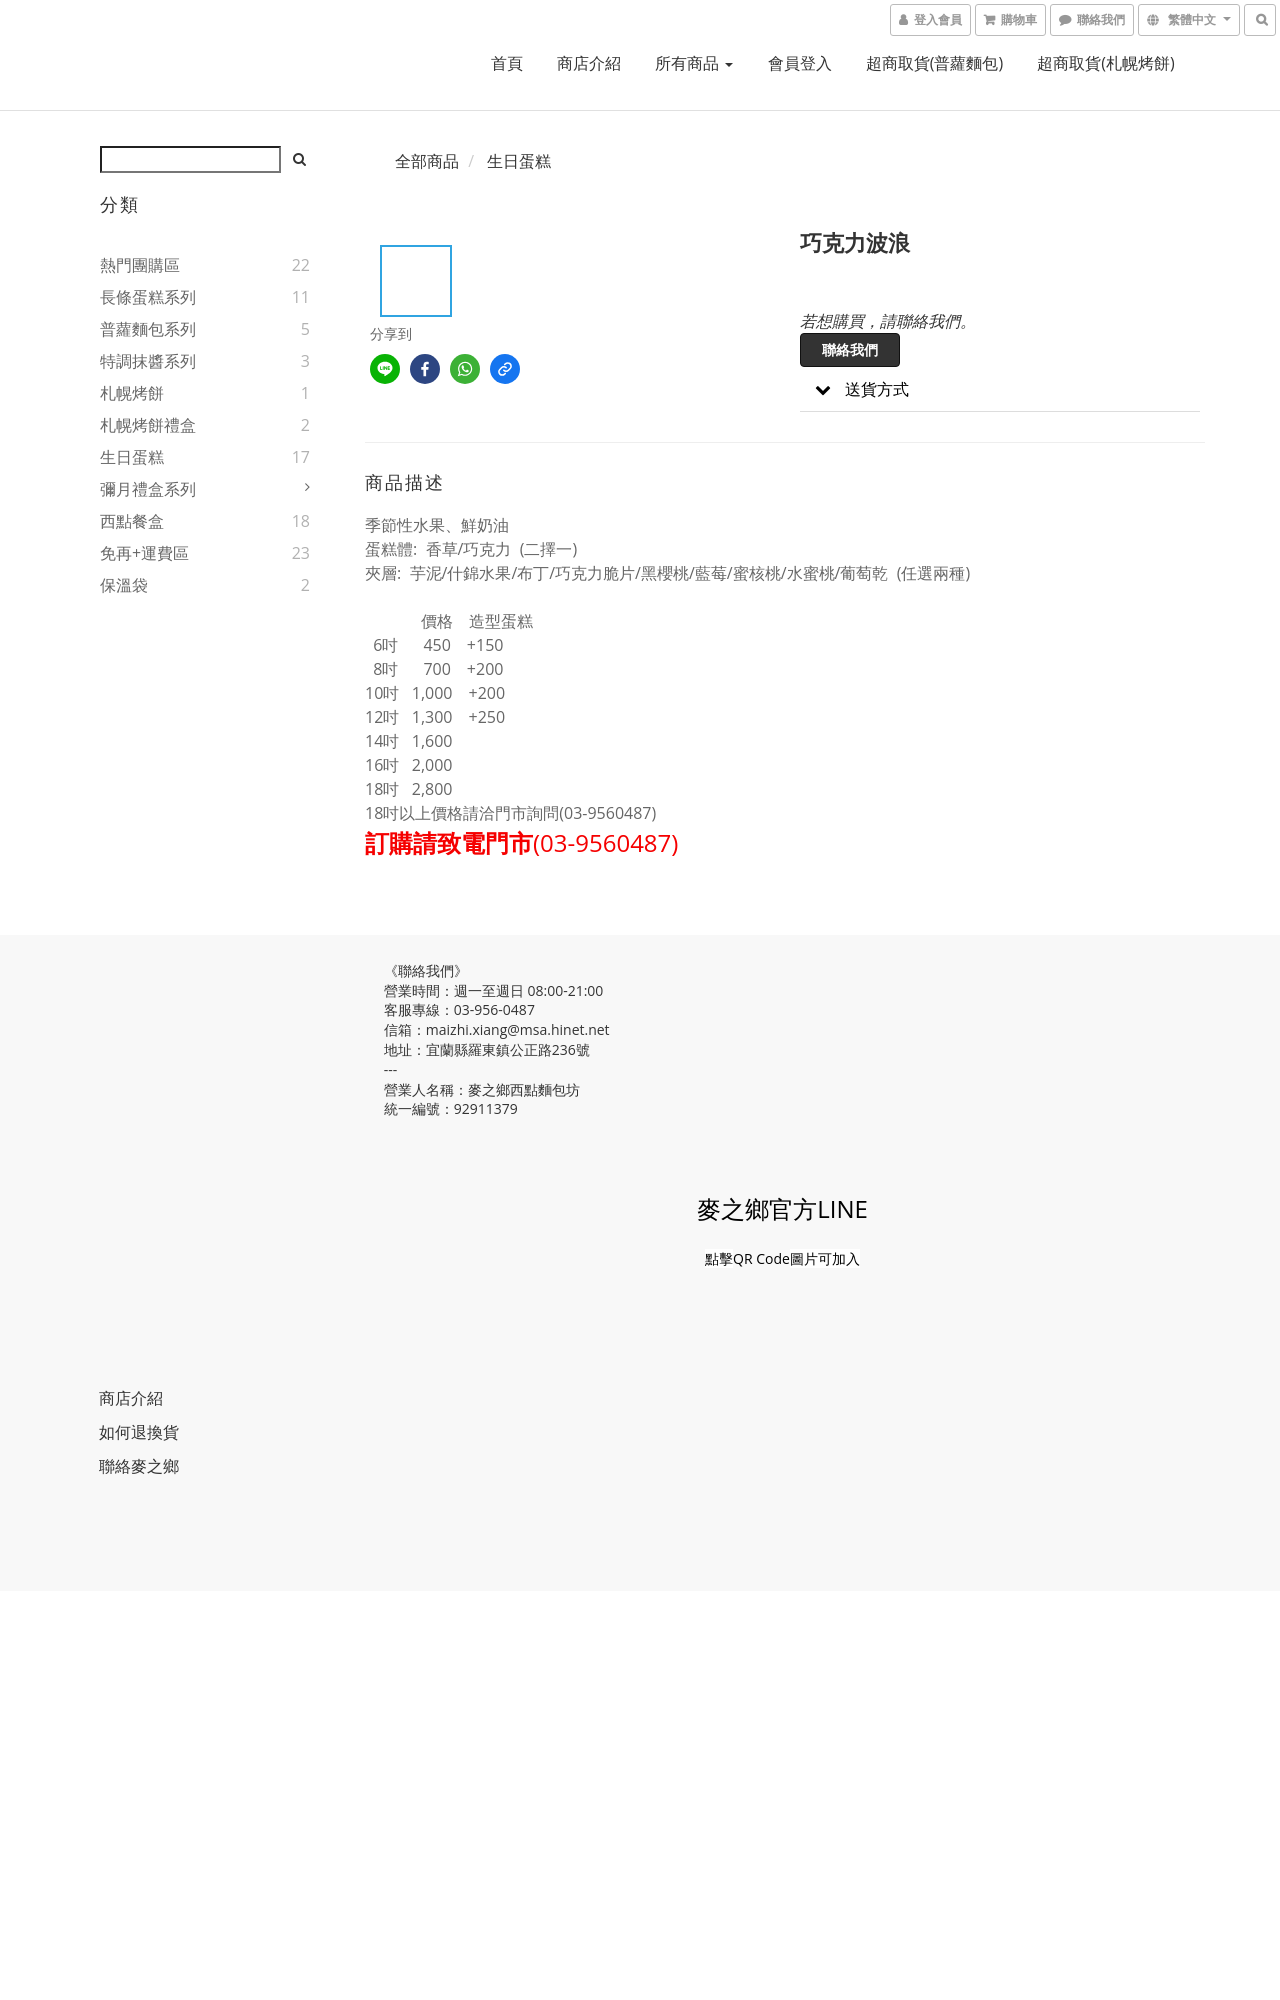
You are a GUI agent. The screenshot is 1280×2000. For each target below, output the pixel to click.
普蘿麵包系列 (148, 329)
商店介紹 (589, 63)
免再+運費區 (144, 553)
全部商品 (427, 161)
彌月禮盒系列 (148, 489)
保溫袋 (124, 585)
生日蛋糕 (132, 457)
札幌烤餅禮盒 (148, 425)
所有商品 (694, 63)
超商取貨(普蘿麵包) (934, 63)
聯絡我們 (850, 349)
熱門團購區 (140, 265)
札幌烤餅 (132, 393)
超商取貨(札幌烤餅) (1105, 63)
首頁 (507, 63)
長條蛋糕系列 (148, 297)
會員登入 (800, 63)
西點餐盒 (132, 521)
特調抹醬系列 (148, 361)
